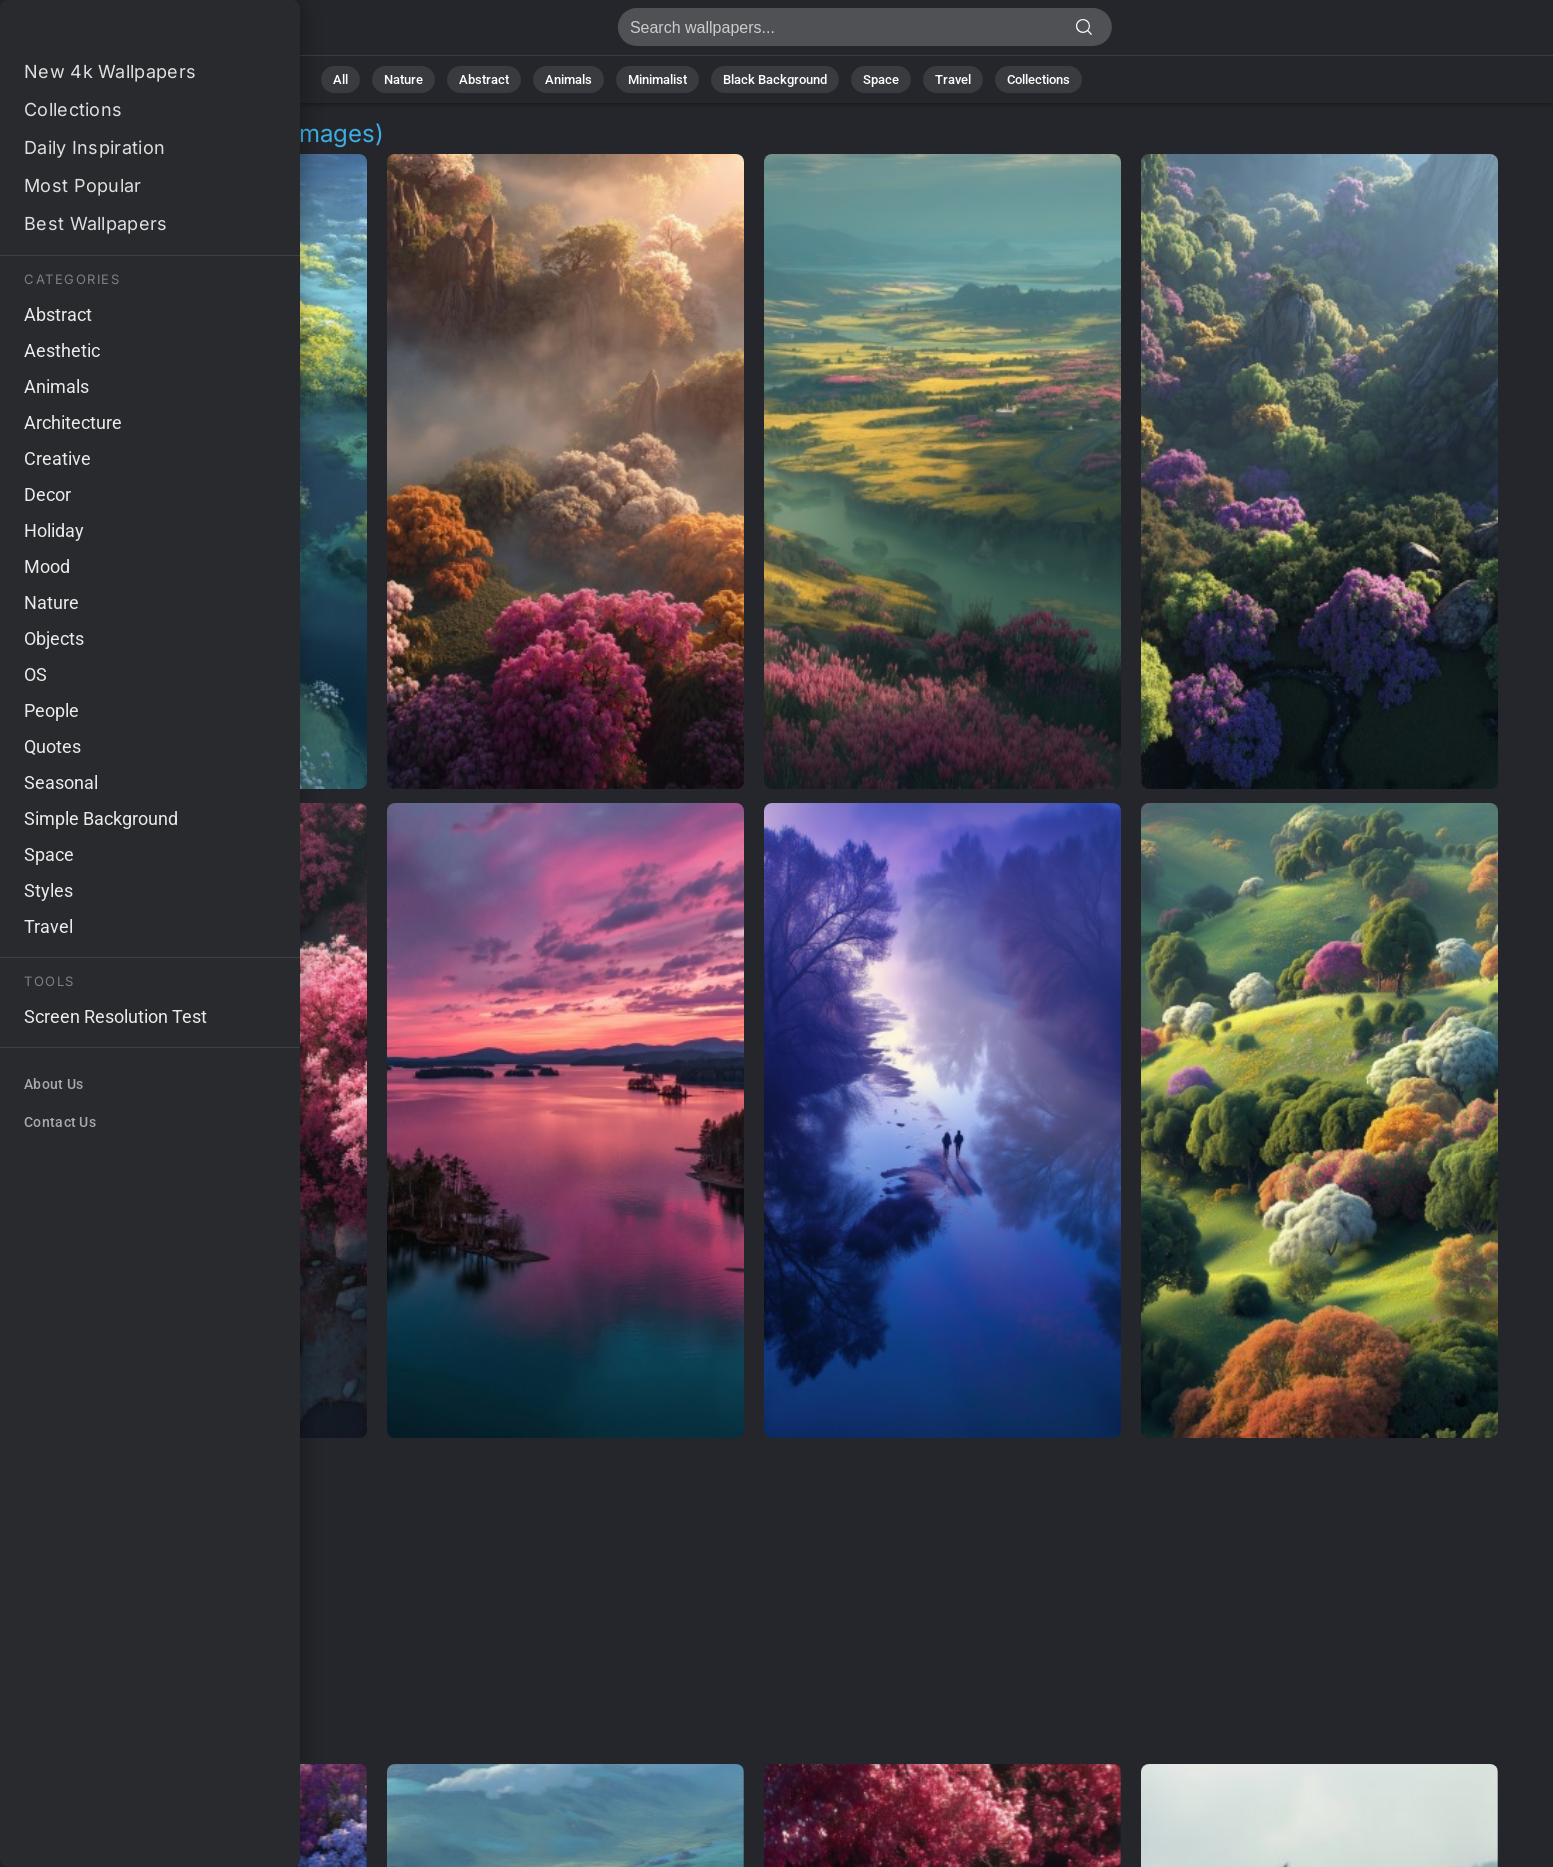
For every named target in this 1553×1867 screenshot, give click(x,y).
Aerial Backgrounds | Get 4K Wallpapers (120, 32)
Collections (1038, 79)
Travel (953, 79)
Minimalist (657, 79)
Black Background (775, 79)
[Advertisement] (753, 1602)
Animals (568, 79)
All (340, 79)
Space (881, 79)
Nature (403, 79)
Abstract (484, 79)
